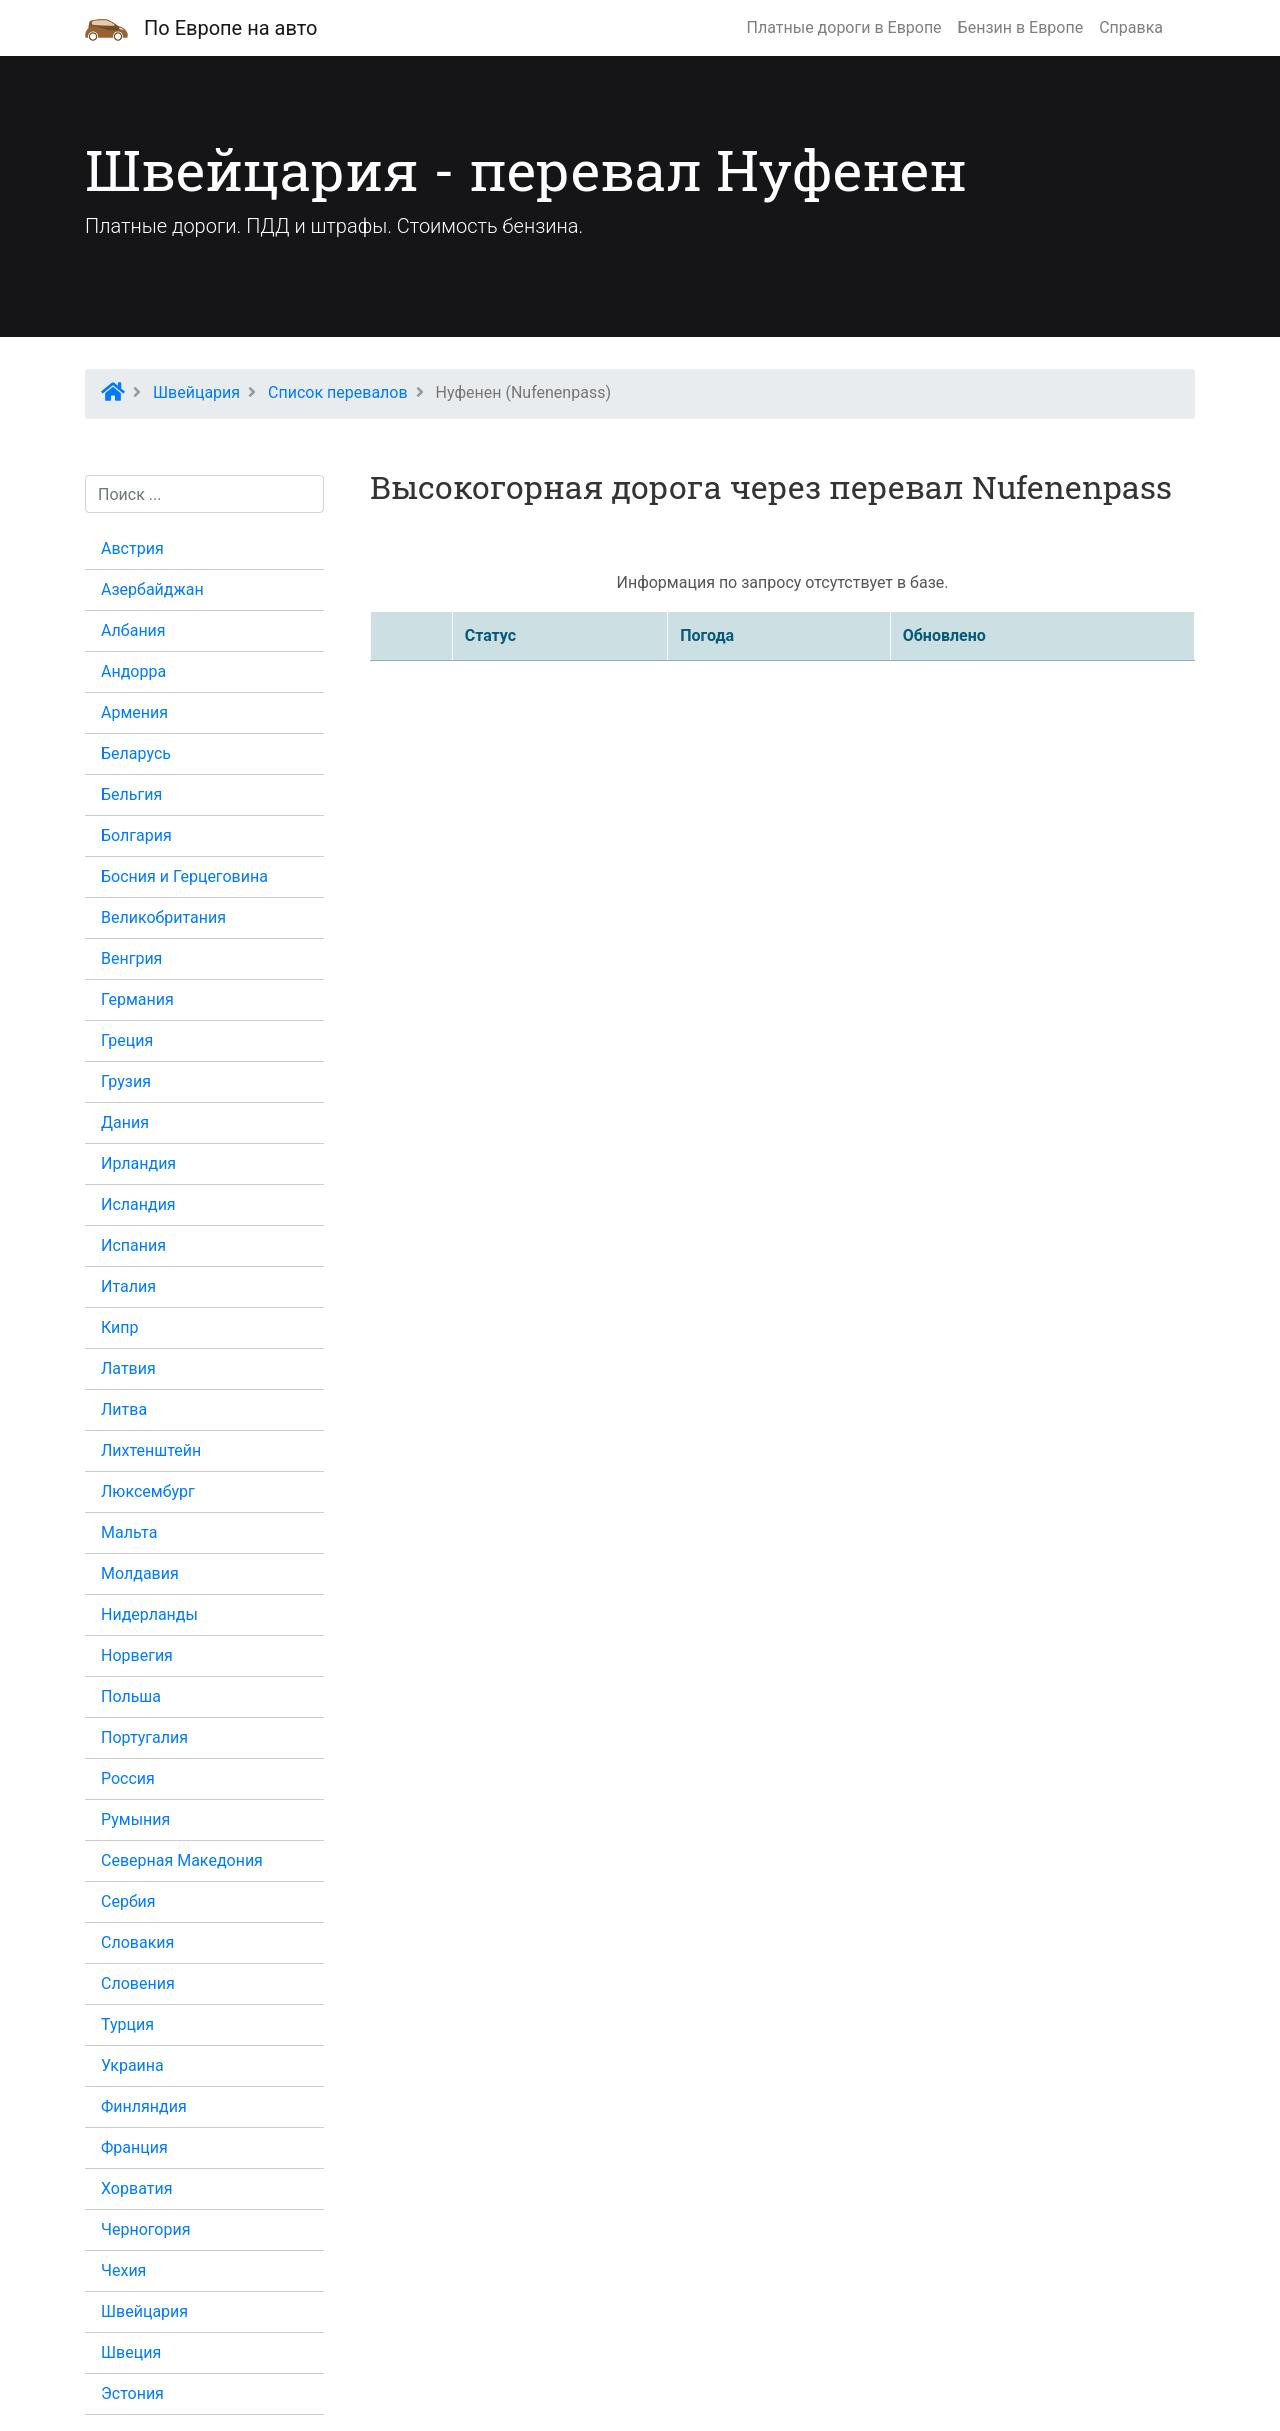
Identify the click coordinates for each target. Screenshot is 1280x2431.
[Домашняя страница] (106, 28)
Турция (127, 2024)
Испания (133, 1245)
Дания (125, 1122)
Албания (133, 630)
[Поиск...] (204, 494)
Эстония (132, 2393)
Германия (137, 999)
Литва (124, 1409)
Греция (127, 1040)
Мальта (129, 1532)
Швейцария (144, 2311)
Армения (134, 712)
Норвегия (137, 1655)
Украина (132, 2065)
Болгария (136, 835)
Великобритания (163, 917)
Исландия (138, 1204)
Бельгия (131, 794)
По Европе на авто (230, 28)
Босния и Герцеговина (184, 876)
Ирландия (138, 1163)
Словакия (137, 1942)
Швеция (131, 2352)
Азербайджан (152, 589)
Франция (134, 2147)
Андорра (133, 671)
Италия (128, 1286)
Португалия (144, 1737)
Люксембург (148, 1491)
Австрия (132, 548)
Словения (138, 1983)
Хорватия (136, 2188)
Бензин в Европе (1021, 27)
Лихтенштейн (151, 1450)
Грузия (126, 1081)
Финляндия (144, 2106)
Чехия (123, 2270)
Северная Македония (182, 1860)
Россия (128, 1778)
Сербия (128, 1901)
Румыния (135, 1819)
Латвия (128, 1368)
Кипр (120, 1327)
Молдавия (140, 1573)
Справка (1131, 27)
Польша (131, 1696)
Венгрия (131, 958)
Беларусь (136, 753)
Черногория (145, 2229)
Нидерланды (149, 1614)
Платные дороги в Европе (844, 27)
